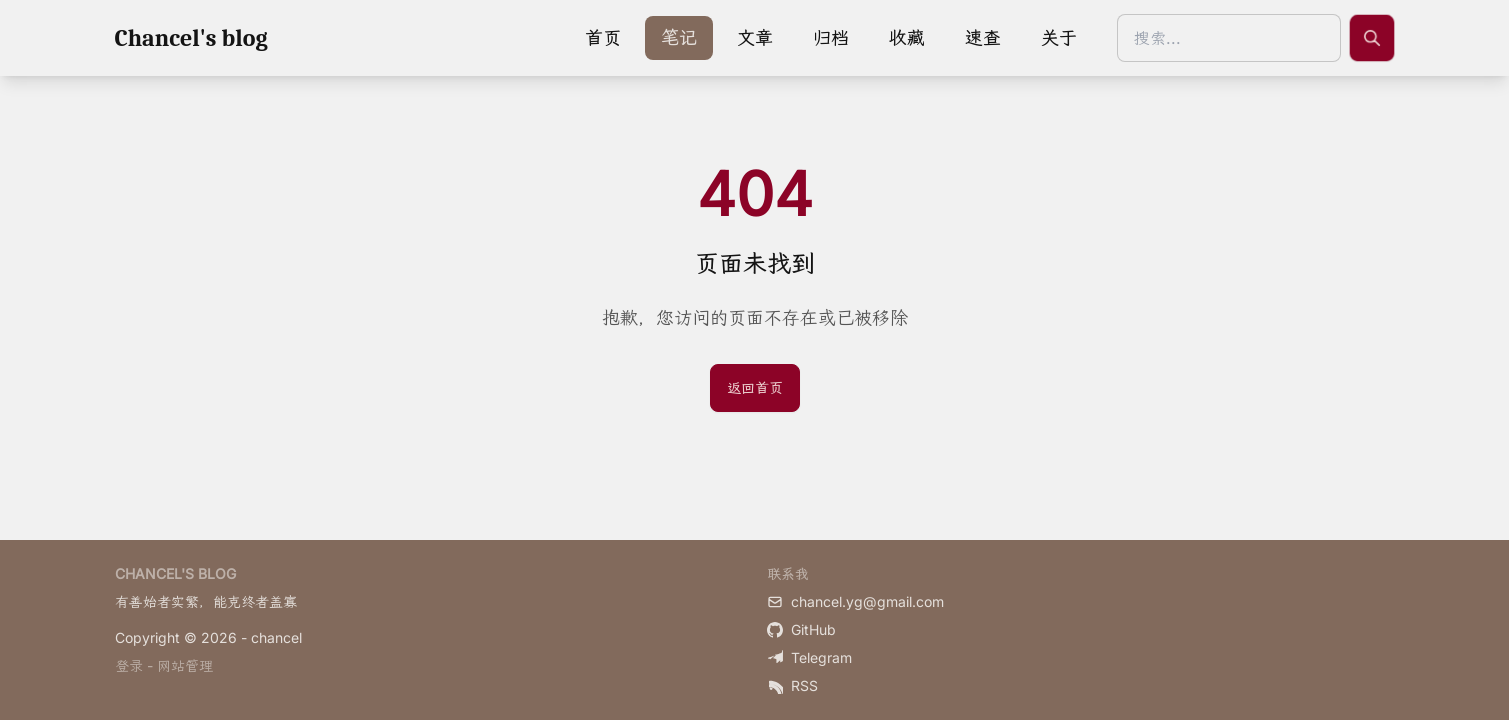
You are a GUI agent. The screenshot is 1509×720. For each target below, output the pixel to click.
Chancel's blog (191, 38)
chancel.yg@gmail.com (855, 601)
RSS (792, 685)
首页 (603, 37)
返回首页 (755, 387)
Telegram (809, 657)
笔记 (679, 37)
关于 (1059, 37)
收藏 (907, 37)
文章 (755, 37)
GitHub (801, 629)
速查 (983, 37)
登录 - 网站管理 (164, 665)
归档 (831, 37)
